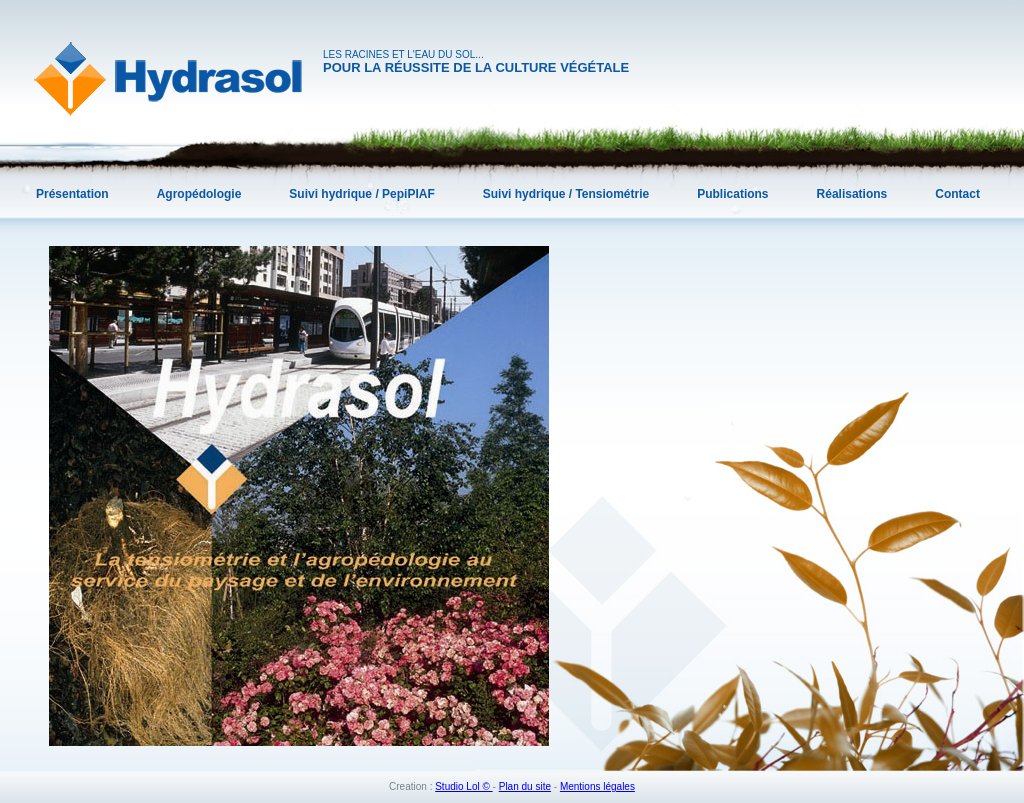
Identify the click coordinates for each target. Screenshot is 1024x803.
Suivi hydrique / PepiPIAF (361, 194)
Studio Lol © (463, 786)
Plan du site (525, 786)
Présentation (72, 194)
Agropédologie (199, 194)
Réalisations (852, 194)
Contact (957, 194)
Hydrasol (168, 79)
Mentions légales (597, 786)
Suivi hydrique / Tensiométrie (566, 194)
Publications (732, 194)
